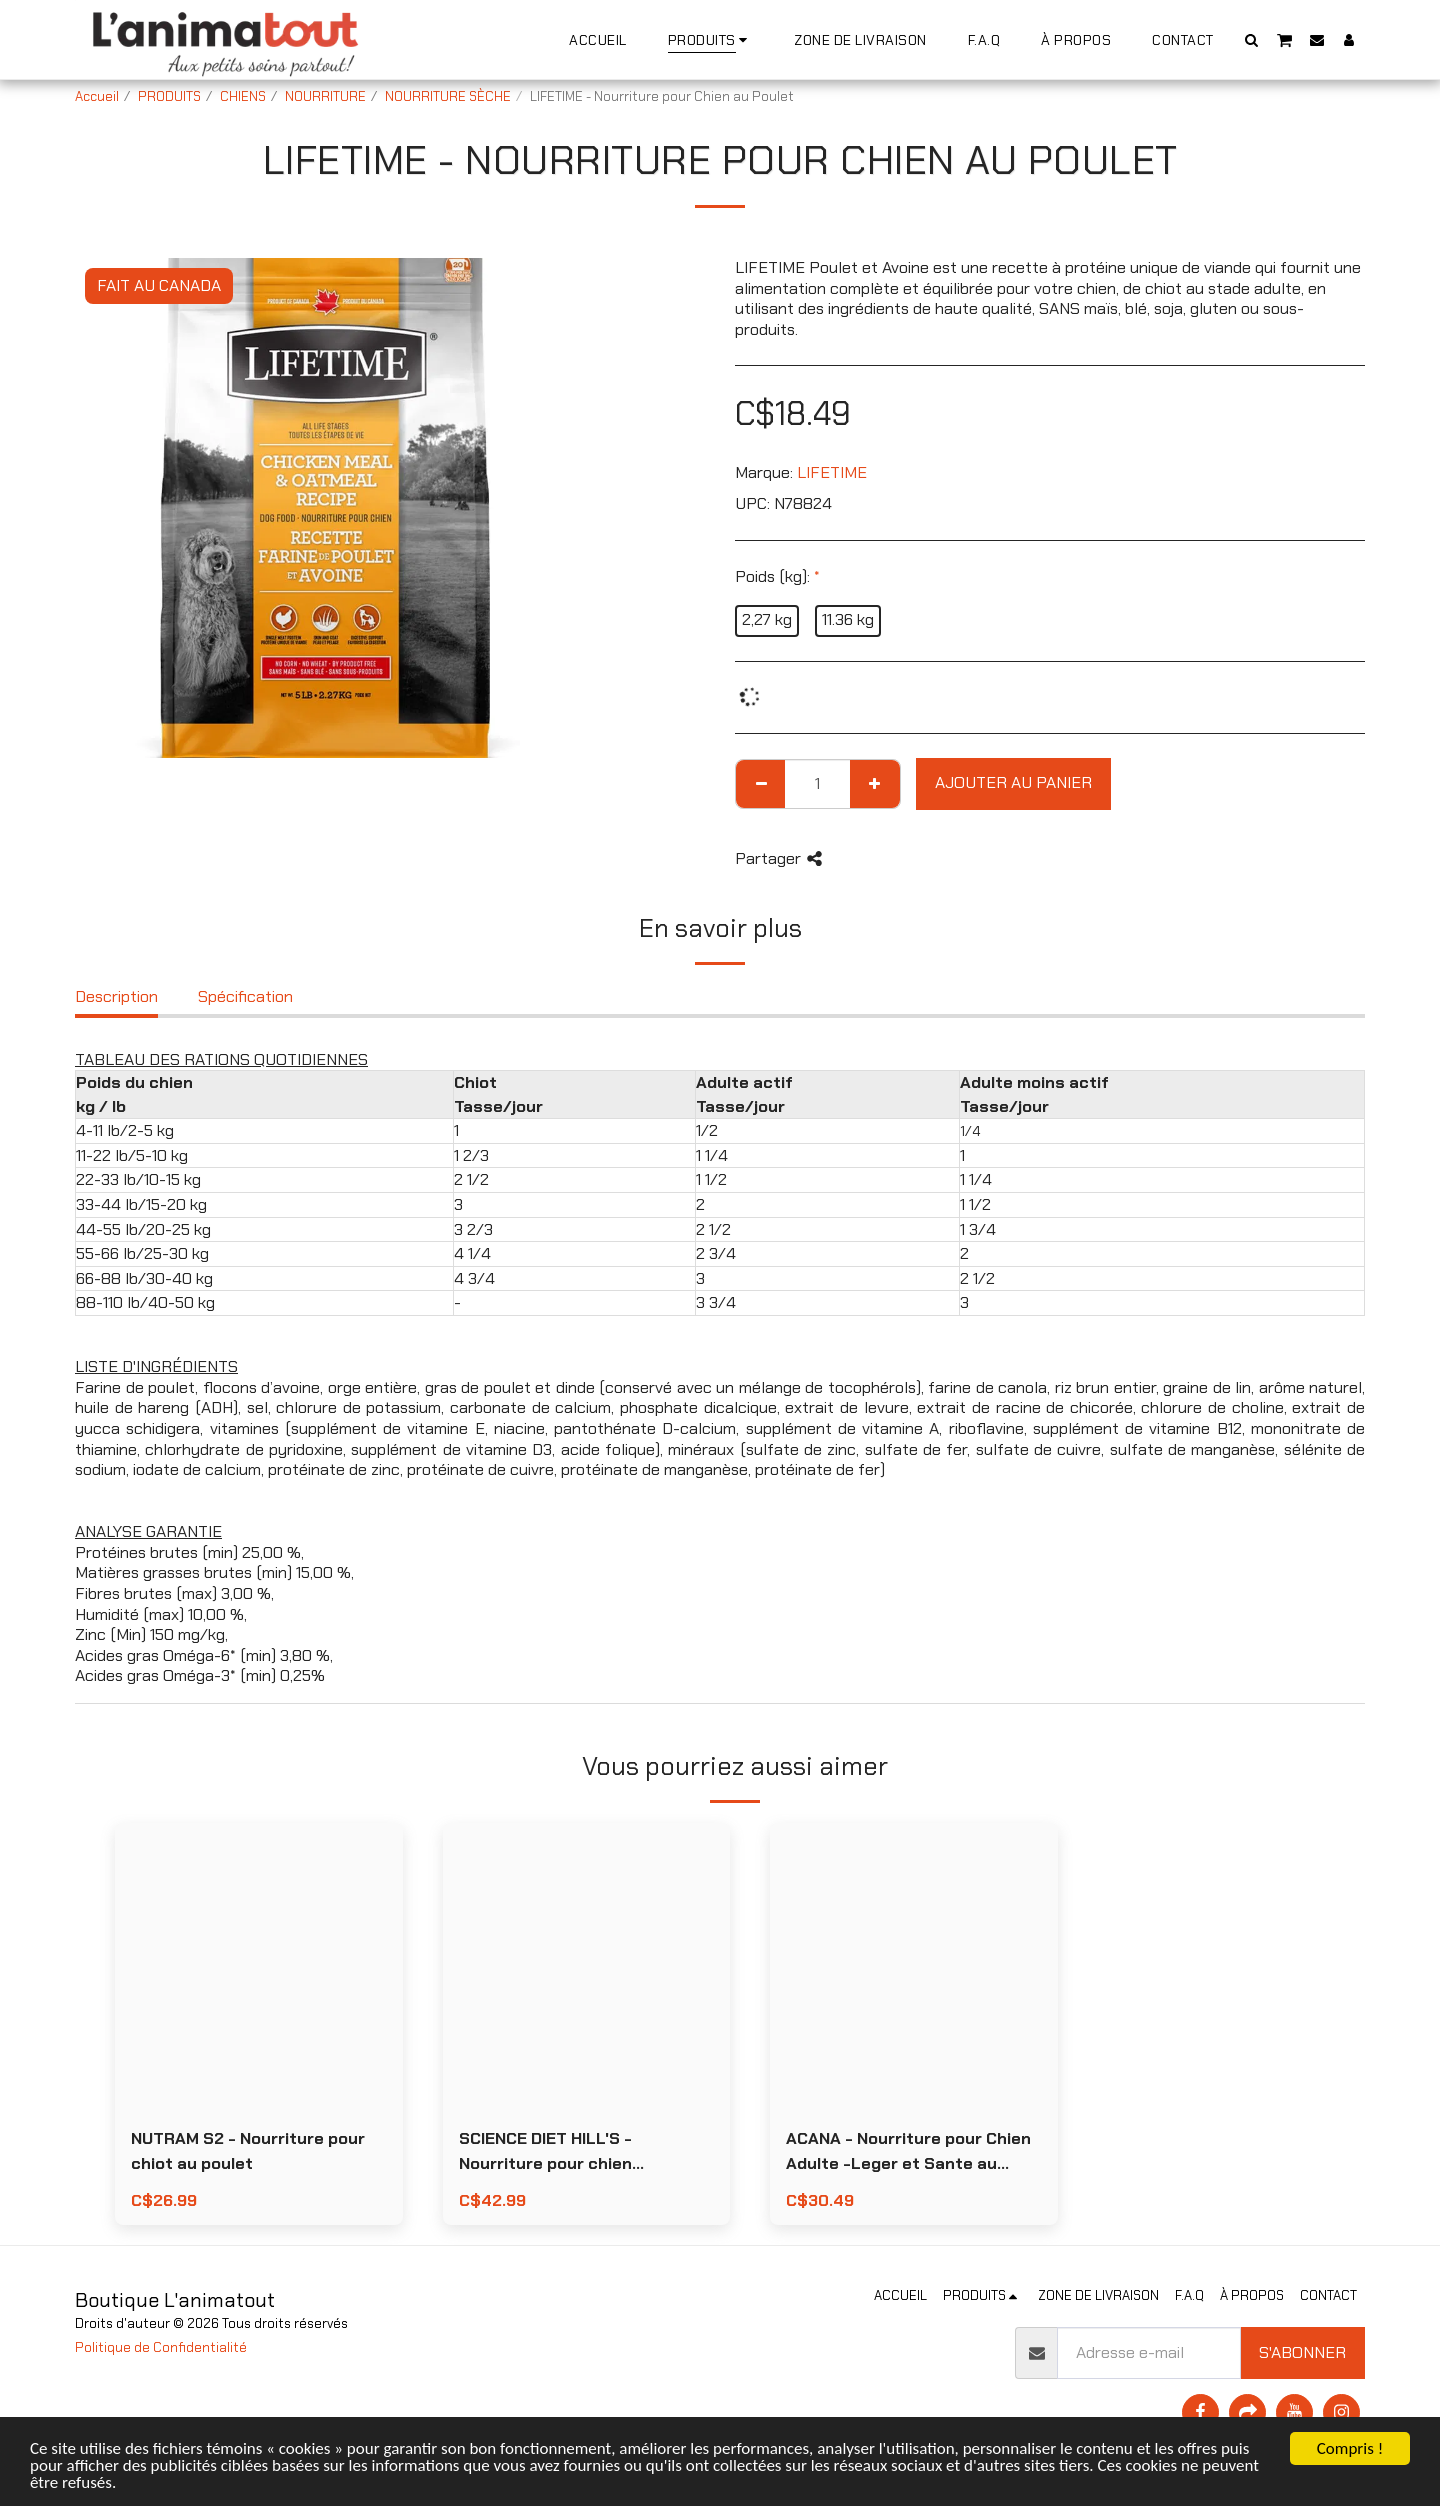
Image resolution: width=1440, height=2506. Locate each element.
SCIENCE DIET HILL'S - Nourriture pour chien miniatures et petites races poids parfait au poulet (571, 2152)
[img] (259, 1967)
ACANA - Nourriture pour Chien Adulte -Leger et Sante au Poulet (908, 2152)
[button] (1252, 39)
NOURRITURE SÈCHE (448, 96)
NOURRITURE (325, 96)
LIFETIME (832, 472)
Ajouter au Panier (1013, 782)
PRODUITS (169, 96)
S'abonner (1302, 2352)
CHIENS (243, 96)
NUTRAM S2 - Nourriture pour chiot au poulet (248, 2151)
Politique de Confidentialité (161, 2347)
